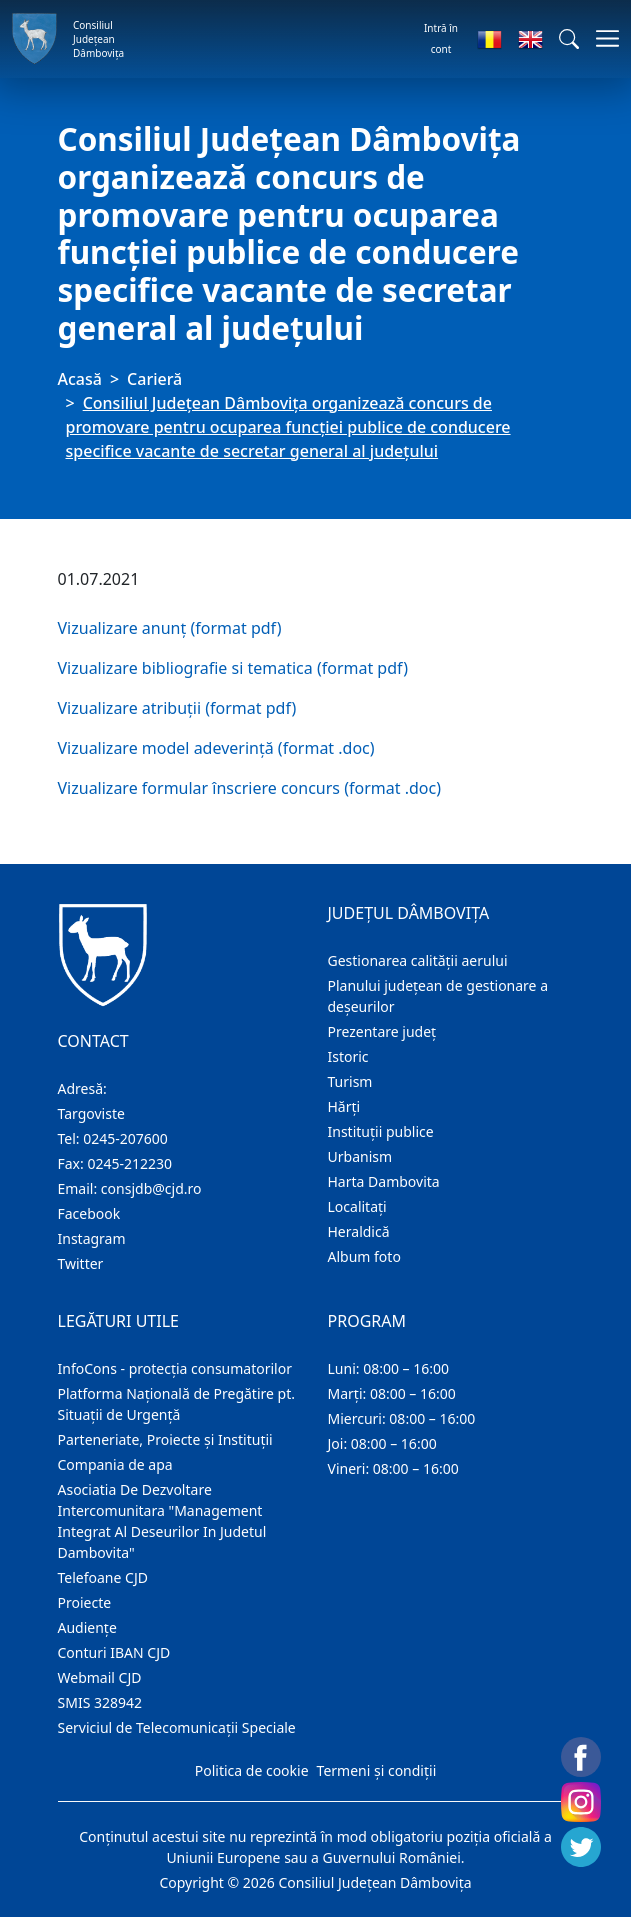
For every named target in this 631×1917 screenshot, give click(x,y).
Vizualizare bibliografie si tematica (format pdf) (233, 668)
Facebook (89, 1213)
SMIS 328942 (100, 1702)
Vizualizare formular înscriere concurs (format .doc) (249, 788)
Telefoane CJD (103, 1577)
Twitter (81, 1263)
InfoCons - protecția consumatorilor (175, 1368)
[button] (569, 39)
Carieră (154, 379)
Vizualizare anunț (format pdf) (170, 628)
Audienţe (87, 1627)
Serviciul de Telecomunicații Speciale (177, 1727)
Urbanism (360, 1156)
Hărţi (344, 1106)
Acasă (80, 379)
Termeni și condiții (377, 1770)
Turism (350, 1081)
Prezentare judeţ (382, 1031)
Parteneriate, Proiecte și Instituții (165, 1439)
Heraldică (359, 1231)
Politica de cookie (252, 1770)
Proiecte (85, 1602)
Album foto (364, 1256)
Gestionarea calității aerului (418, 960)
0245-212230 (129, 1163)
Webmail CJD (100, 1677)
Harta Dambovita (384, 1181)
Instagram (92, 1238)
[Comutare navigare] (601, 38)
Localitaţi (357, 1206)
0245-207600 (125, 1138)
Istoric (348, 1056)
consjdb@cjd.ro (151, 1188)
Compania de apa (115, 1464)
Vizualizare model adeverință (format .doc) (216, 748)
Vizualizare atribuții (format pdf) (177, 708)
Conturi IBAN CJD (114, 1652)
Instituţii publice (381, 1131)
